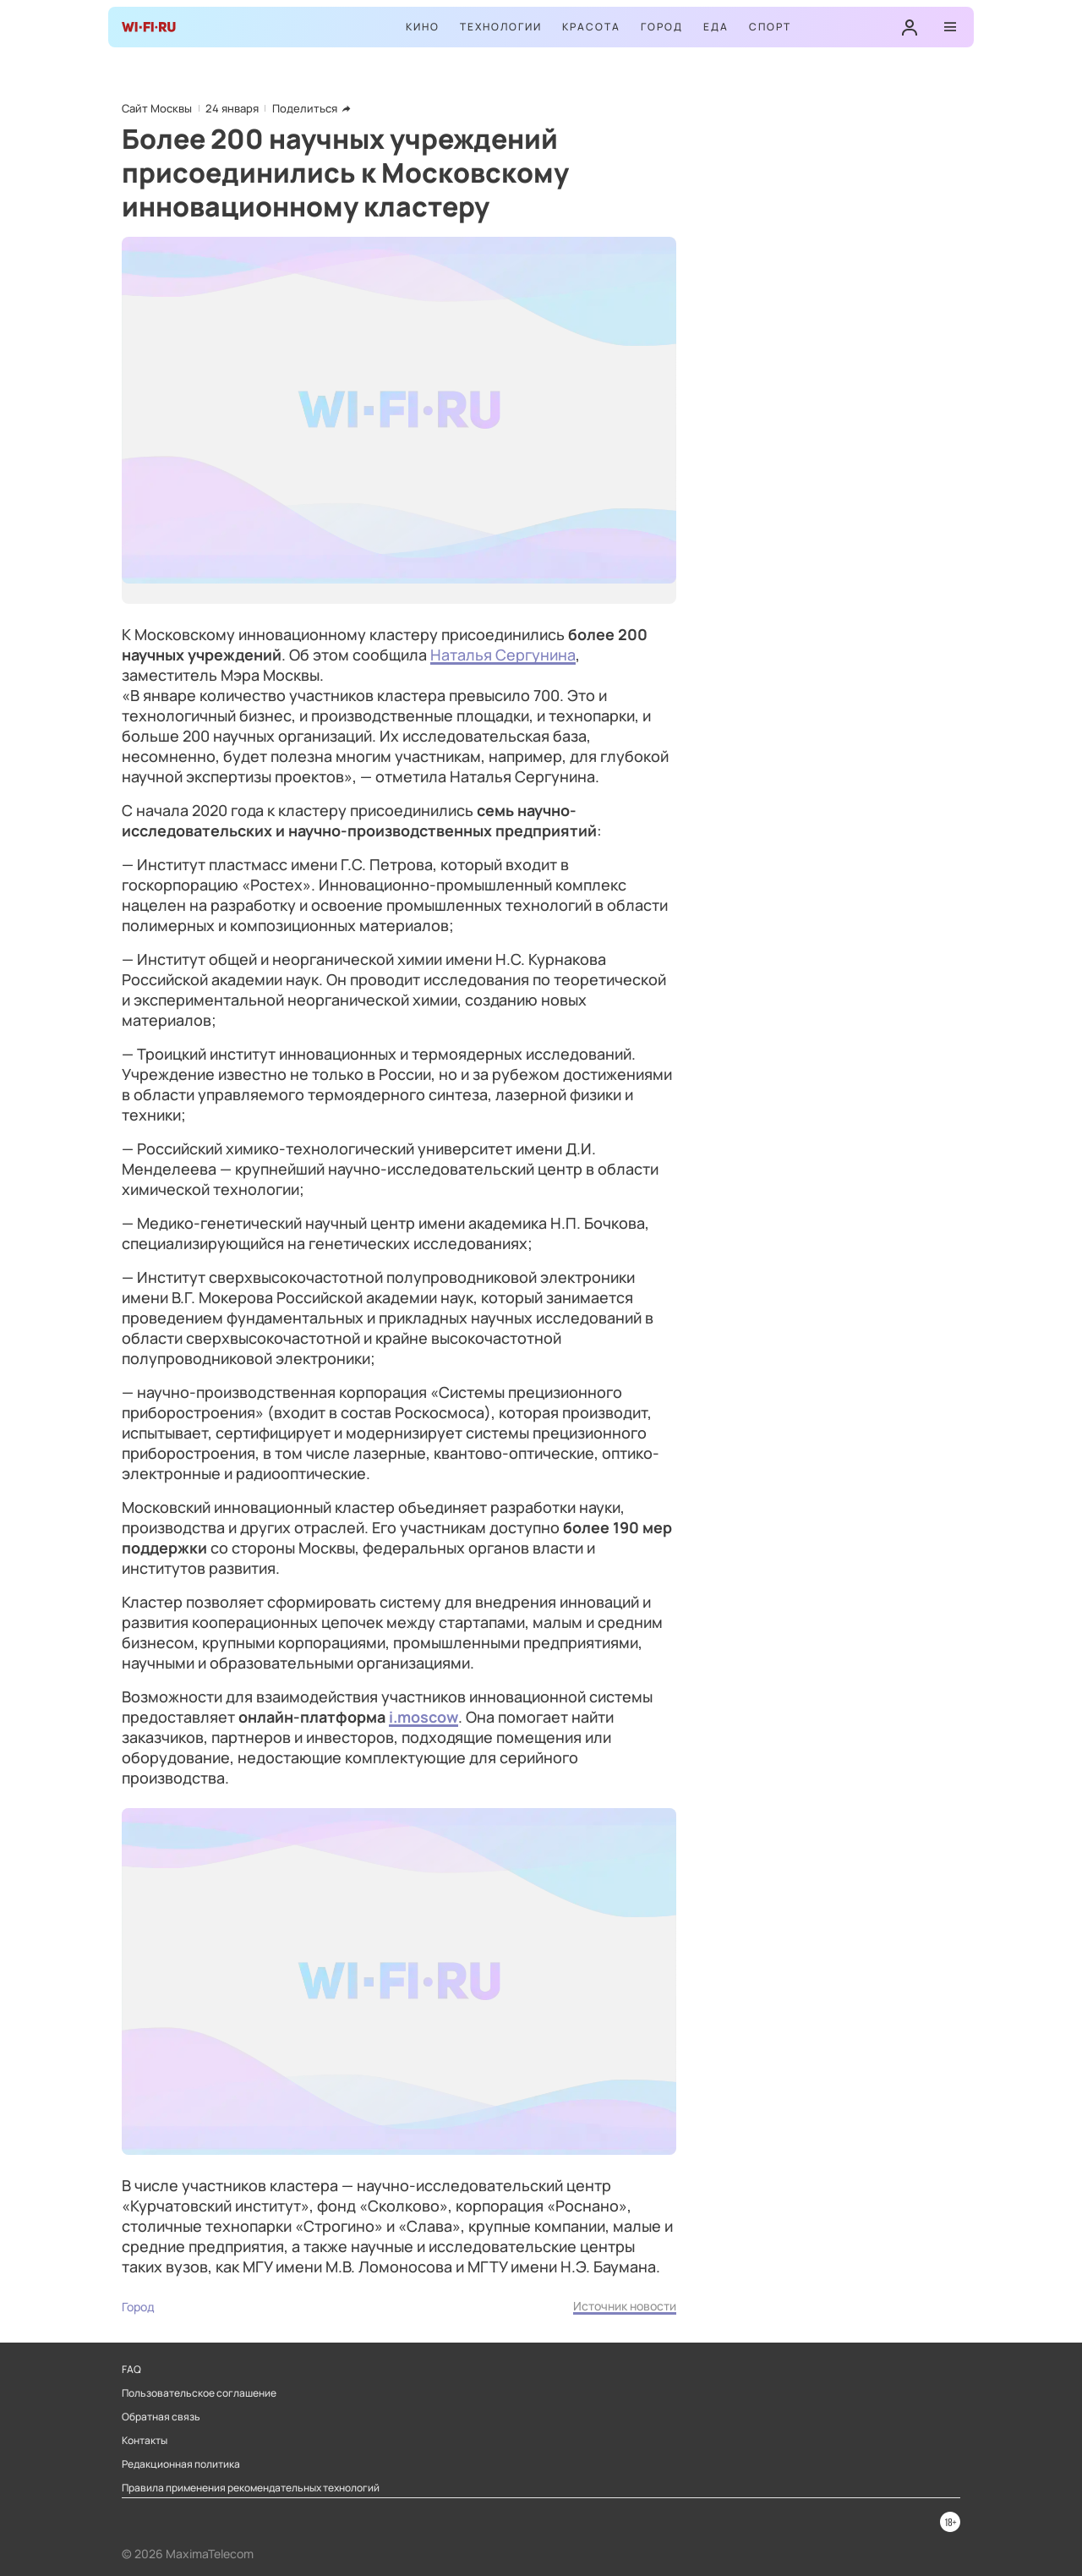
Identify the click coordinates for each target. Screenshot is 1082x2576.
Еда (716, 26)
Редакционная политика (181, 2464)
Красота (591, 26)
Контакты (144, 2440)
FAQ (131, 2369)
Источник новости (624, 2306)
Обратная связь (161, 2417)
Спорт (770, 26)
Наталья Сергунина (503, 654)
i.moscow (423, 1717)
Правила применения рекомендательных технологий (251, 2488)
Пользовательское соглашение (199, 2393)
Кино (423, 26)
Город (662, 26)
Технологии (501, 26)
